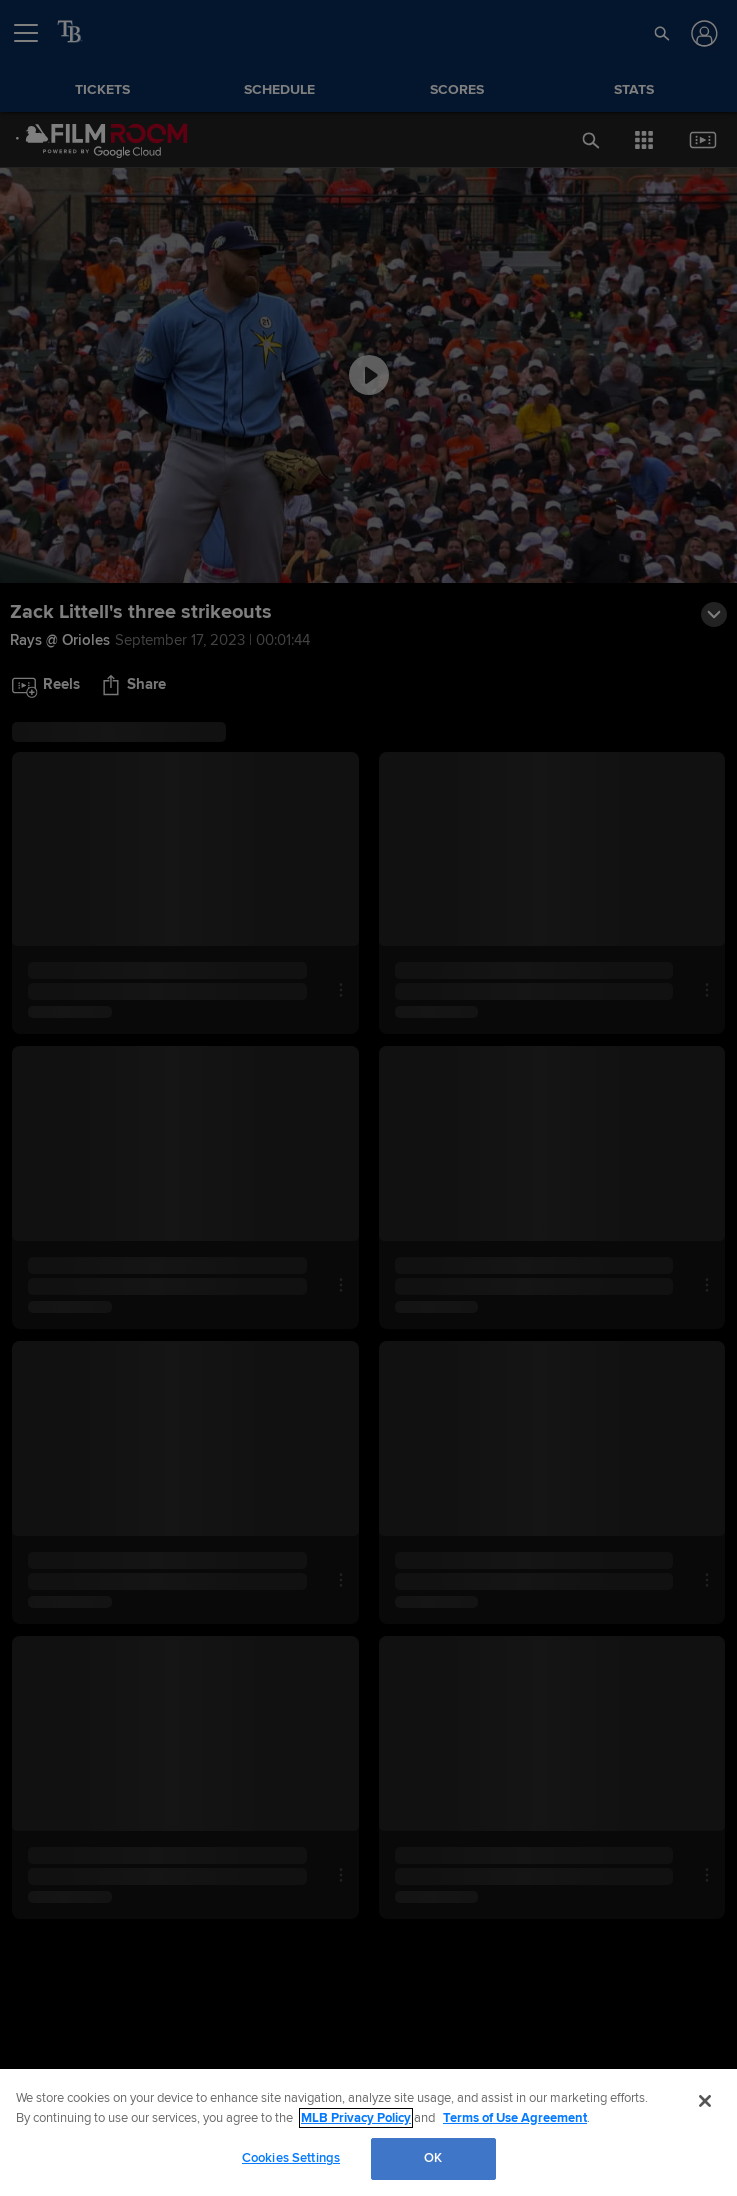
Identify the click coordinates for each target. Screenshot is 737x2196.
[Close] (705, 2101)
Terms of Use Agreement (515, 2118)
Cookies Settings (291, 2158)
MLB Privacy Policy (356, 2118)
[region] (368, 2132)
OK (433, 2158)
